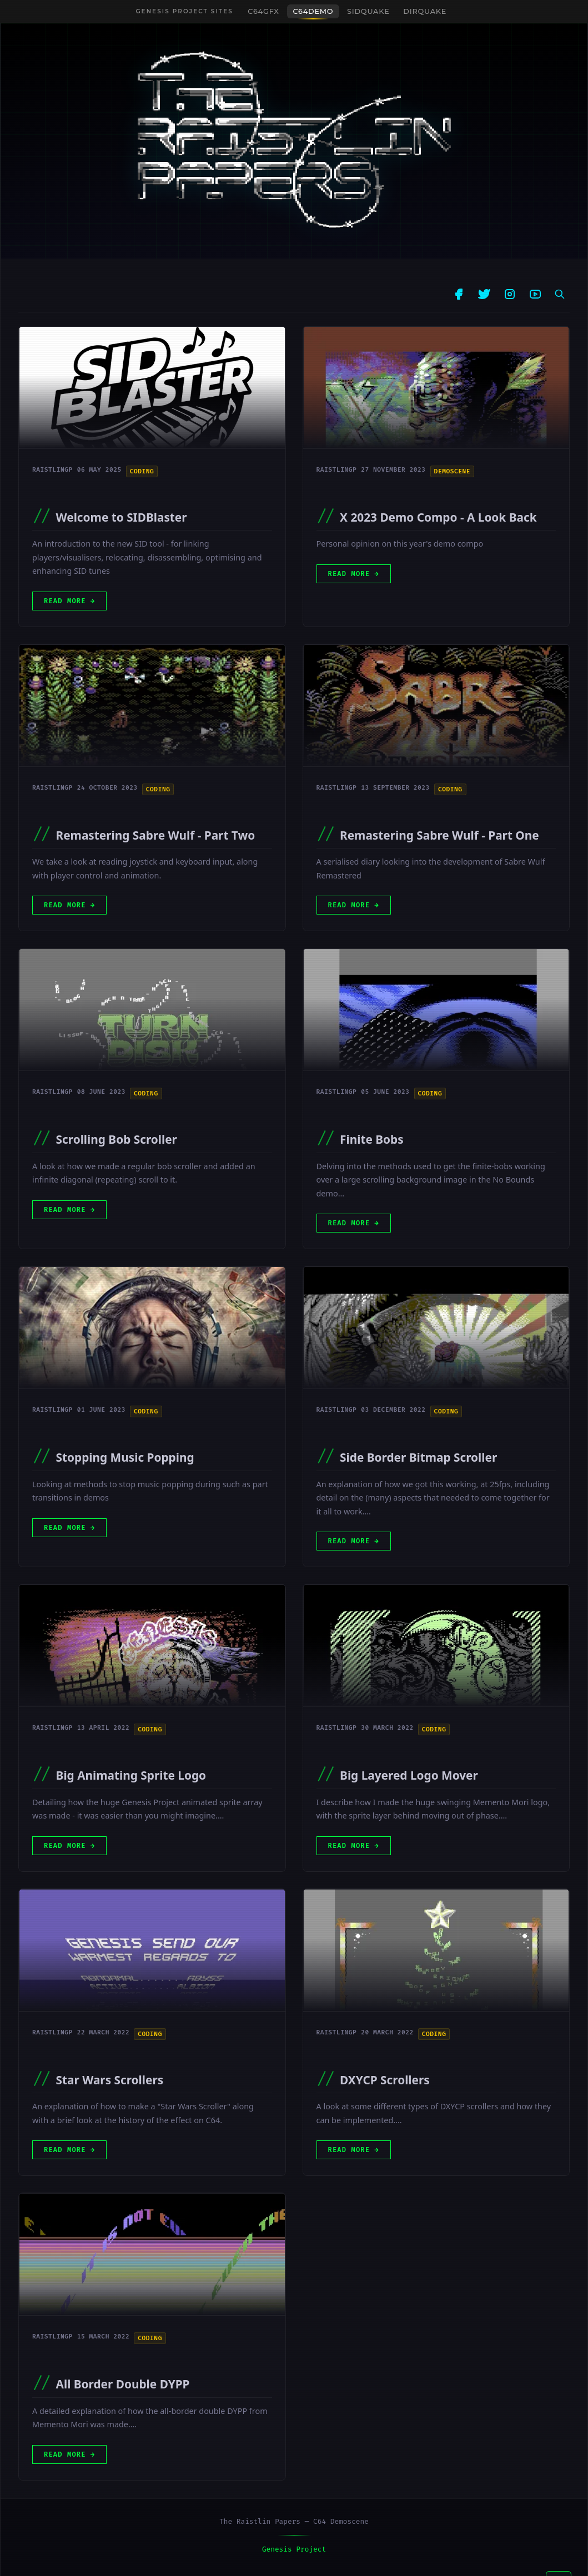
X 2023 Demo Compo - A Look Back (438, 517)
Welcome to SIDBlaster (121, 517)
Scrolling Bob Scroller (116, 1139)
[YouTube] (535, 294)
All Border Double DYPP (123, 2384)
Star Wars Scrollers (110, 2081)
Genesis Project (294, 2549)
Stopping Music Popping (125, 1457)
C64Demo (313, 11)
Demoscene (452, 471)
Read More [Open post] (75, 601)
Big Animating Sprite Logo (131, 1776)
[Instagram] (510, 294)
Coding (142, 471)
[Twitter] (484, 294)
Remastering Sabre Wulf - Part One (439, 835)
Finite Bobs (372, 1139)
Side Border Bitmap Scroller (418, 1457)
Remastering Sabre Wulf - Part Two (155, 835)
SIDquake (368, 11)
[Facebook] (459, 294)
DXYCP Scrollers (385, 2082)
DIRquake (424, 11)
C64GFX (263, 11)
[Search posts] (560, 294)
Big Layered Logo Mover (409, 1776)
